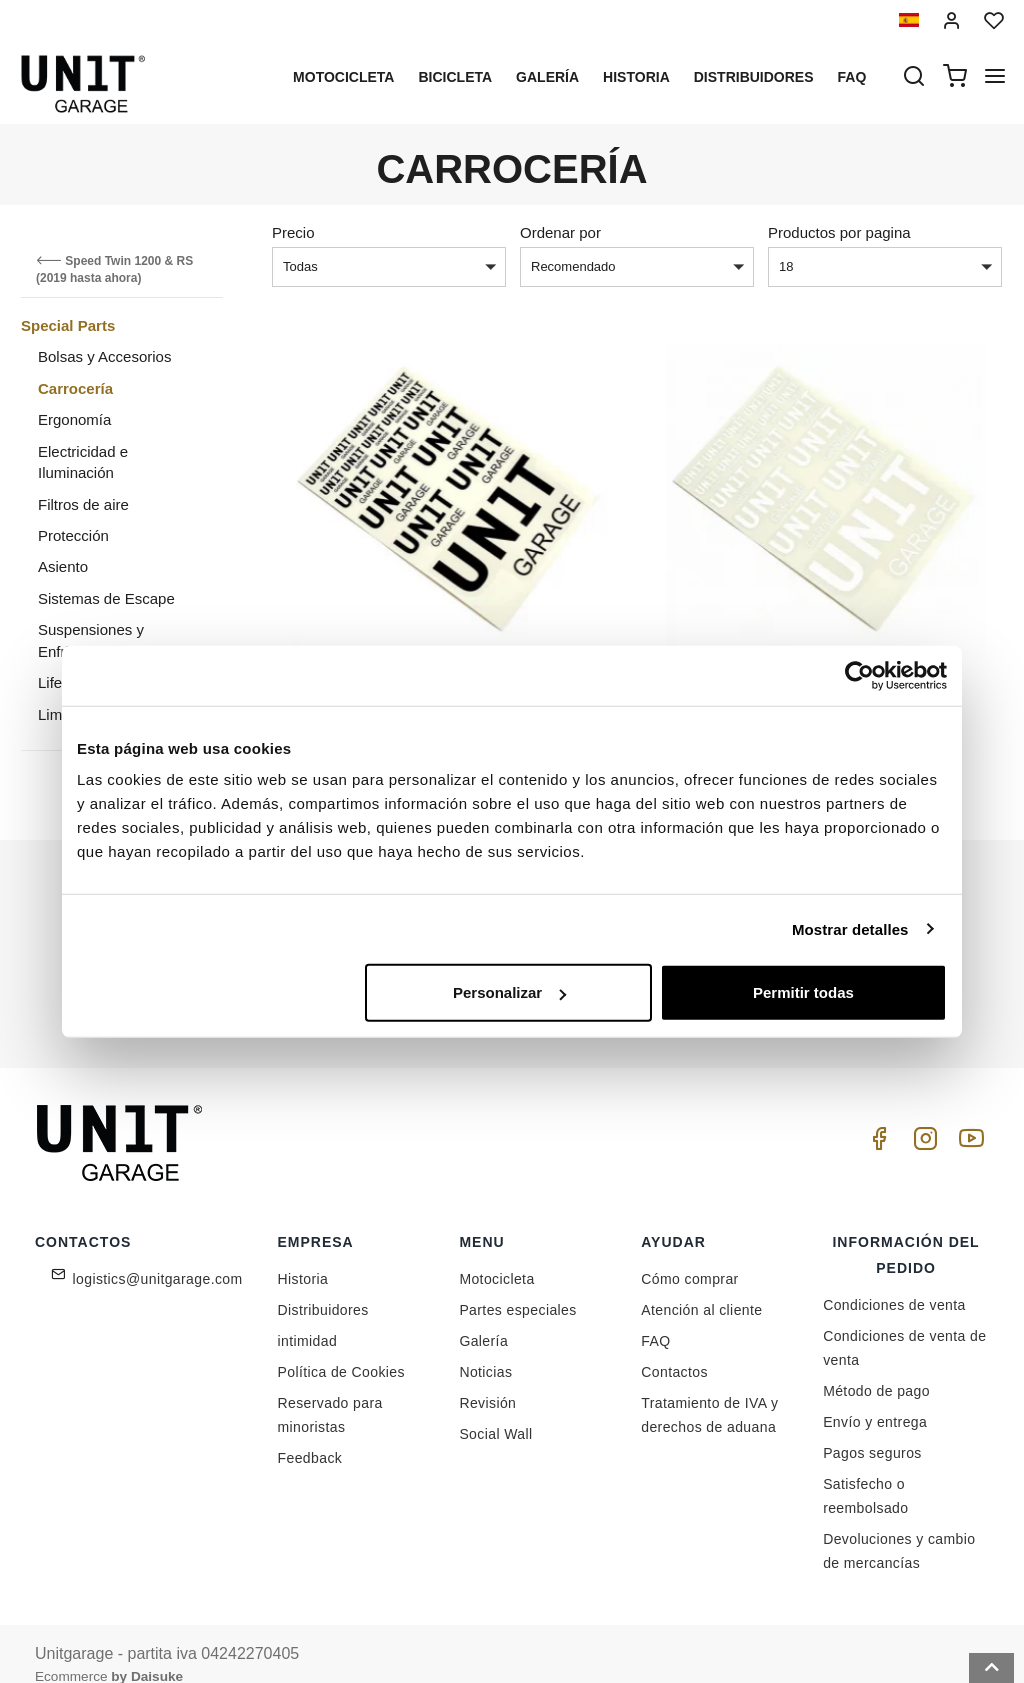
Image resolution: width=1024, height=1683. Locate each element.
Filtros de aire (83, 504)
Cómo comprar (689, 1256)
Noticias (485, 1349)
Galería (547, 77)
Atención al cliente (701, 1287)
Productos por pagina (839, 232)
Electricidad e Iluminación (83, 462)
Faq (852, 77)
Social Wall (495, 1411)
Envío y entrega (875, 1399)
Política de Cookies (341, 1349)
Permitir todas (803, 992)
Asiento (63, 566)
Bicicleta (455, 77)
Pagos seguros (872, 1430)
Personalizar (509, 992)
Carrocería (75, 388)
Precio (293, 232)
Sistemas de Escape (106, 598)
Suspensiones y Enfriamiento (91, 640)
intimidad (308, 1318)
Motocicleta (343, 77)
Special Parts (68, 325)
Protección (73, 535)
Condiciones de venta (894, 1282)
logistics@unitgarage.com (158, 1256)
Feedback (310, 1435)
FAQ (655, 1318)
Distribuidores (754, 77)
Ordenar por (560, 232)
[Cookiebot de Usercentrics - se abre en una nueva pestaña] (859, 675)
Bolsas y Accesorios (104, 356)
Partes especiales (517, 1287)
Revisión (487, 1380)
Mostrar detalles (850, 928)
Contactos (674, 1349)
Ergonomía (74, 419)
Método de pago (876, 1368)
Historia (636, 77)
